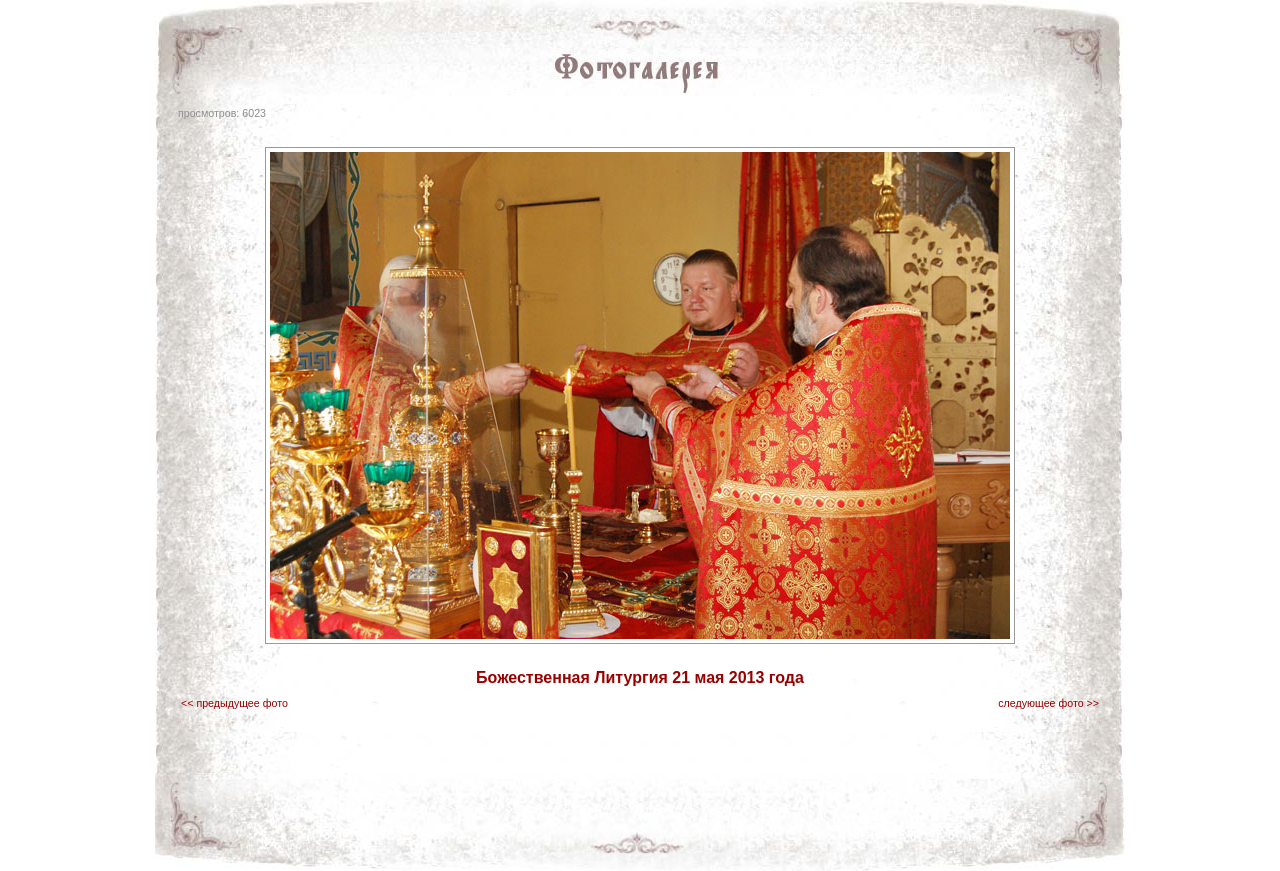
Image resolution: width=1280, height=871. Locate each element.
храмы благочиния (469, 840)
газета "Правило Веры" (354, 840)
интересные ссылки (740, 840)
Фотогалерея (559, 840)
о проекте (941, 840)
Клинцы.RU (1005, 840)
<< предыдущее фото (234, 703)
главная (265, 840)
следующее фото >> (1048, 703)
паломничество (641, 840)
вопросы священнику (853, 840)
